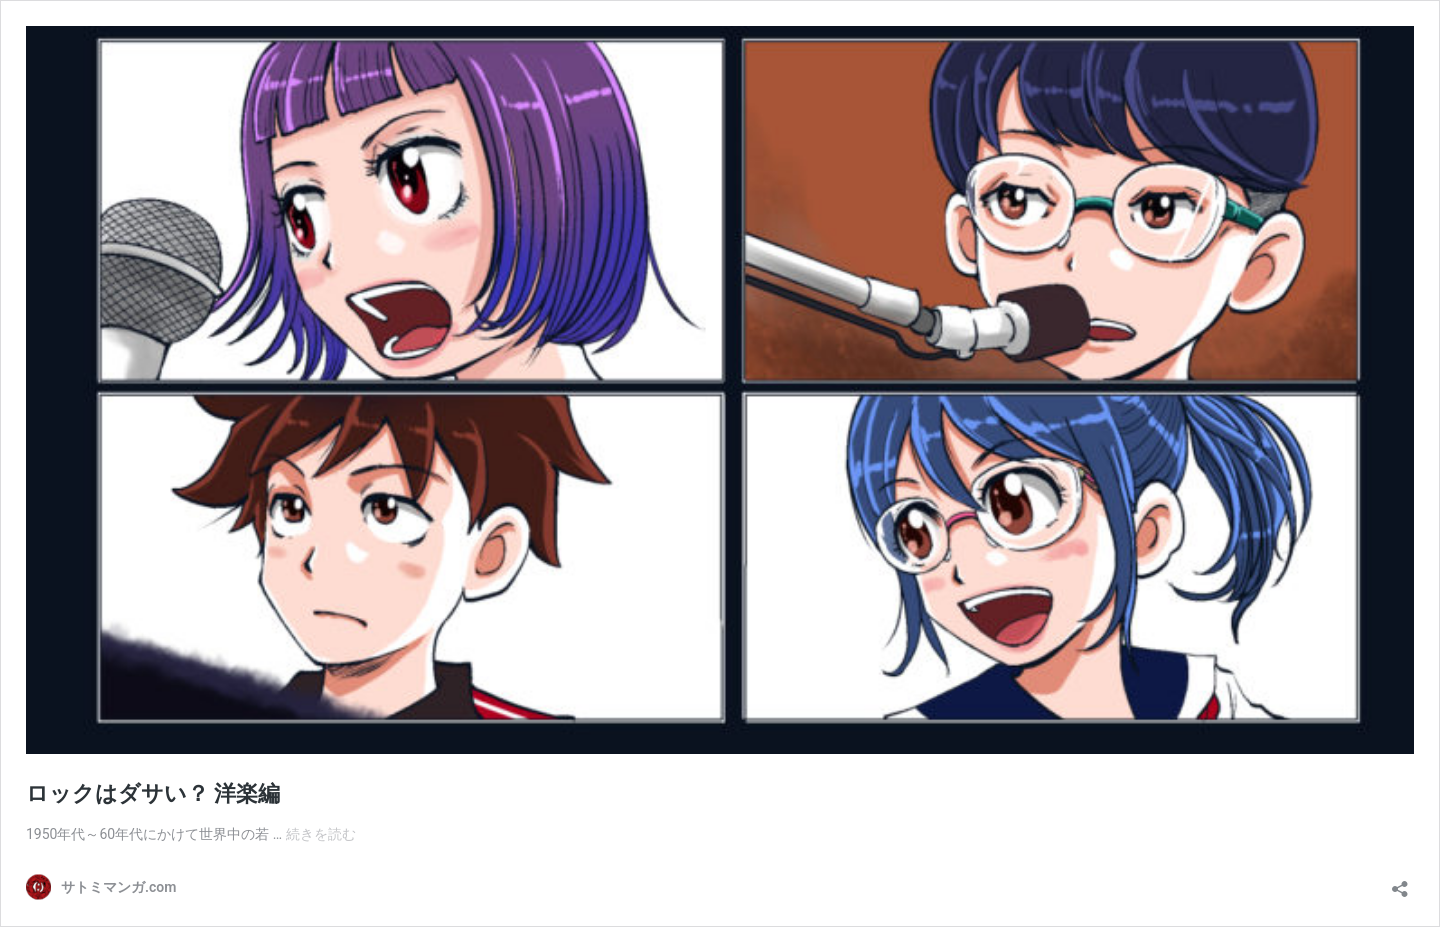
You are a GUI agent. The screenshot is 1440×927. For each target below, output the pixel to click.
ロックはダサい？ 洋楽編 (153, 793)
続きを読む (321, 834)
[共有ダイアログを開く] (1400, 882)
